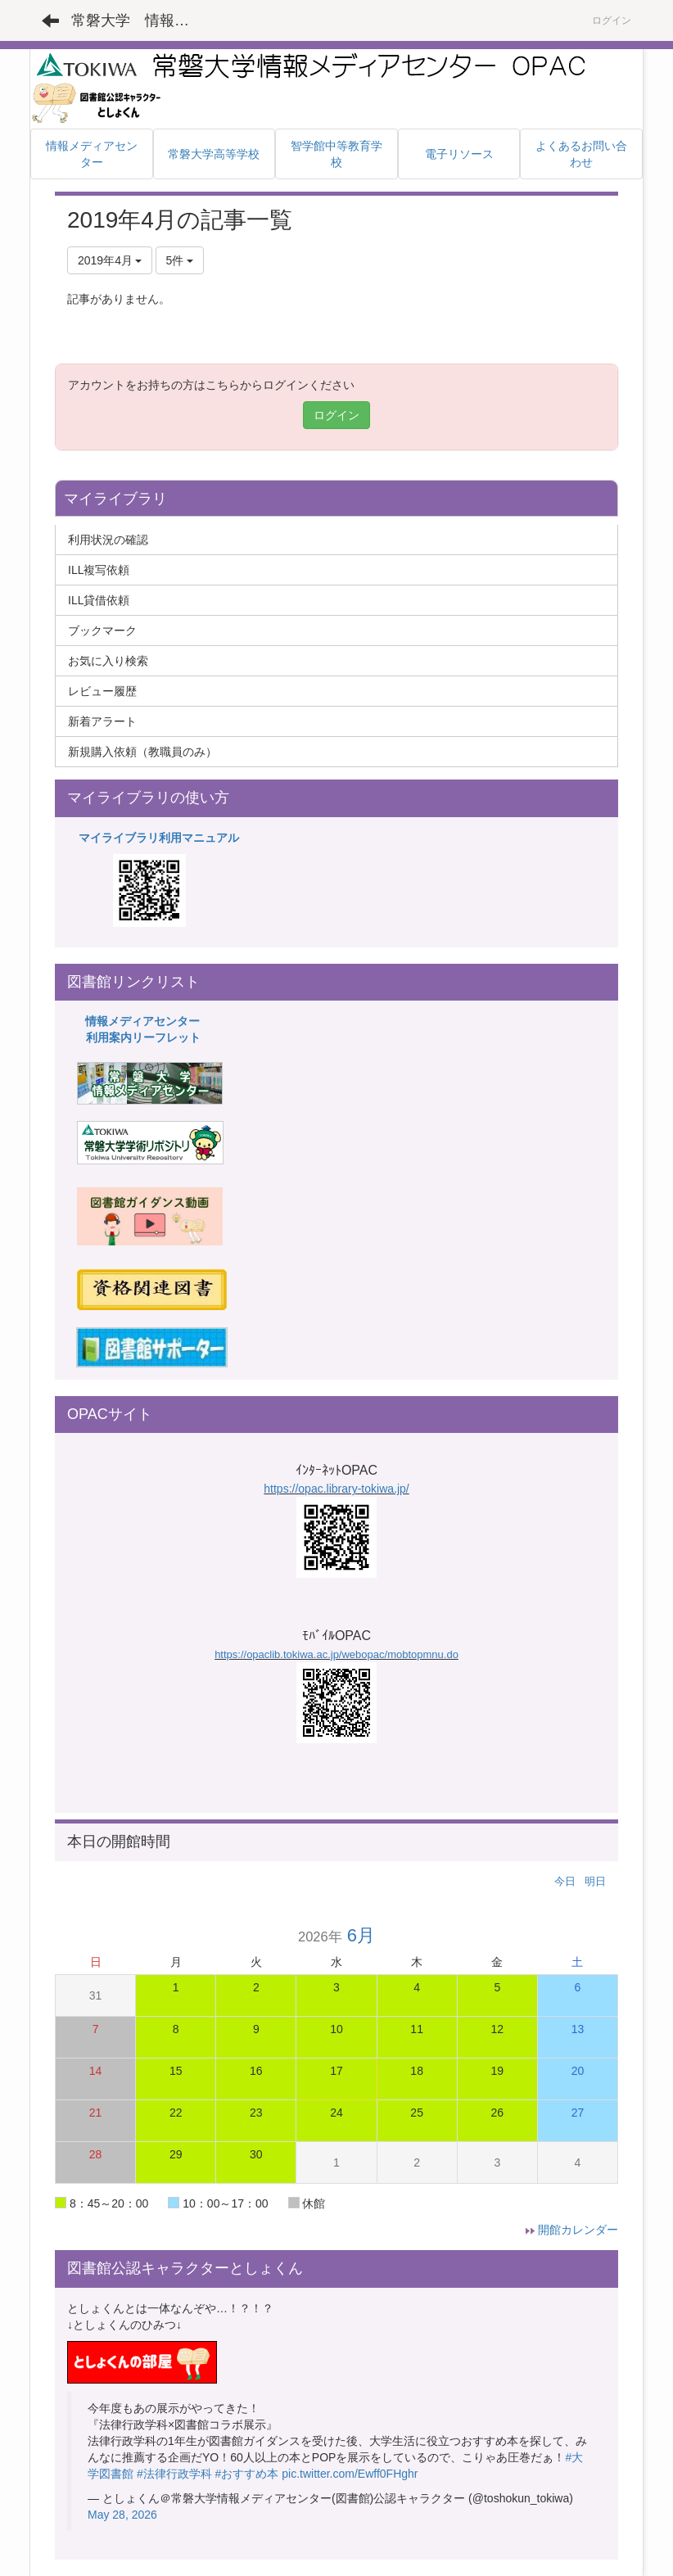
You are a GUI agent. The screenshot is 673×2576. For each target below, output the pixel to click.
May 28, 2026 (122, 2514)
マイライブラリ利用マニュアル (159, 837)
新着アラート (102, 721)
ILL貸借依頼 (98, 600)
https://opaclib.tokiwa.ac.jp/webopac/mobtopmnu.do (336, 1654)
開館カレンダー (578, 2229)
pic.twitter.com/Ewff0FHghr (350, 2473)
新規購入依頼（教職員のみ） (142, 751)
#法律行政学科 (174, 2473)
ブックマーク (102, 630)
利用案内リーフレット (143, 1037)
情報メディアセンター (142, 1021)
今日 (565, 1881)
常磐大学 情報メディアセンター (140, 20)
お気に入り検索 (108, 660)
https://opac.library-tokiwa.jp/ (336, 1488)
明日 (595, 1881)
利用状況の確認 (108, 539)
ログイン (611, 20)
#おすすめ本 (247, 2473)
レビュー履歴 (102, 691)
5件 (180, 260)
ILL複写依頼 (98, 569)
